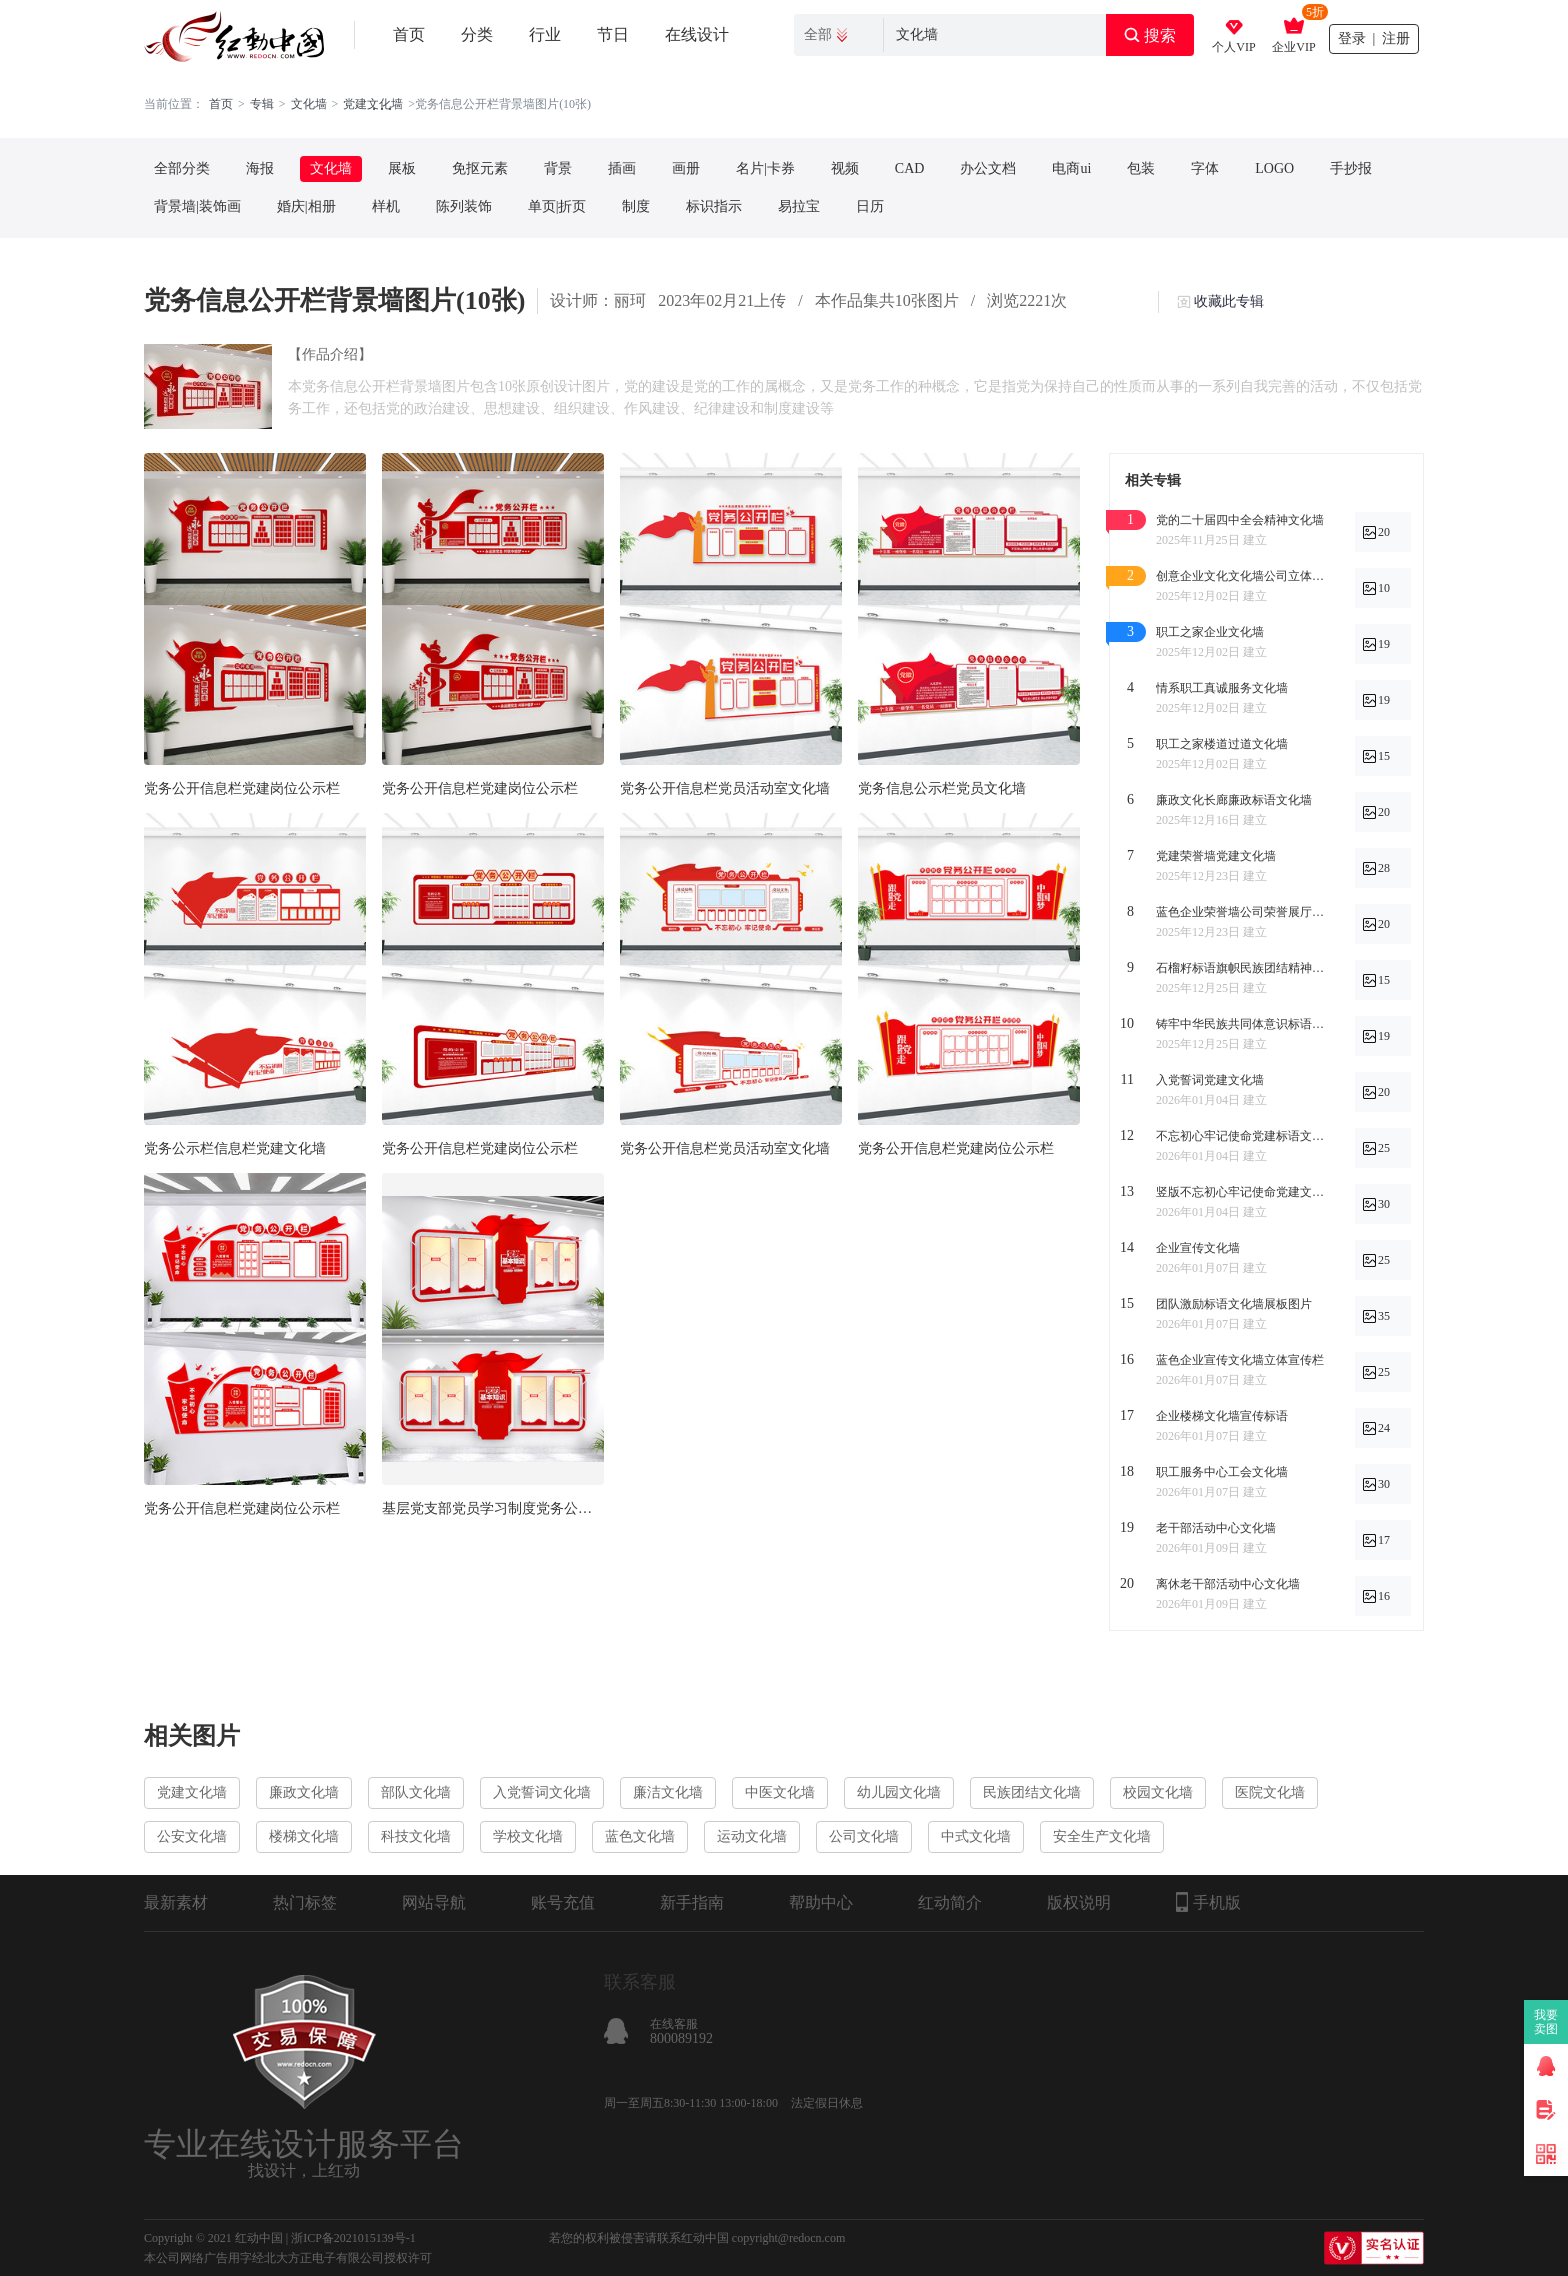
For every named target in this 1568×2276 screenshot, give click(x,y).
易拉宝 (799, 206)
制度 (636, 206)
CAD (910, 168)
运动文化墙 (752, 1836)
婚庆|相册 (306, 206)
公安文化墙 (192, 1836)
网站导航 (434, 1902)
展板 (402, 168)
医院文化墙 (1270, 1792)
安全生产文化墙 (1102, 1836)
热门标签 (305, 1902)
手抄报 (1351, 168)
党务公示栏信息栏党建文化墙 (235, 1148)
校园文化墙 (1158, 1792)
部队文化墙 (416, 1792)
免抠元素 (480, 168)
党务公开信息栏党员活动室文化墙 (725, 788)
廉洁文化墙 (668, 1792)
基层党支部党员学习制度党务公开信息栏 (493, 1508)
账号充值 (563, 1902)
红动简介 (950, 1902)
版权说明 (1079, 1902)
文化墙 (309, 104)
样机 (386, 206)
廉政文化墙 (304, 1792)
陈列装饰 (464, 206)
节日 (613, 34)
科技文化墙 (416, 1836)
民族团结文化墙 (1032, 1792)
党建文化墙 (192, 1792)
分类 (477, 34)
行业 (545, 34)
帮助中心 (821, 1902)
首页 (409, 34)
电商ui (1071, 168)
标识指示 (714, 206)
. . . (382, 104)
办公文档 (988, 168)
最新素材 (176, 1902)
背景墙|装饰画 (197, 206)
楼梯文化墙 (304, 1836)
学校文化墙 (528, 1836)
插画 (622, 168)
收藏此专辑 (1229, 301)
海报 (260, 168)
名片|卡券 (765, 168)
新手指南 (692, 1902)
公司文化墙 (864, 1836)
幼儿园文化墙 (899, 1792)
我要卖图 (1546, 2022)
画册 (686, 168)
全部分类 (182, 168)
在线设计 (697, 34)
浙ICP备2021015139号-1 (353, 2238)
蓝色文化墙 (640, 1836)
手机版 (1208, 1902)
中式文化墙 (976, 1836)
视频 (845, 168)
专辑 (262, 104)
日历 (870, 206)
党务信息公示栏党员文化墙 (942, 788)
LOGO (1274, 168)
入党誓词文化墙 (542, 1792)
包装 (1141, 168)
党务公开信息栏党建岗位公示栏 (242, 788)
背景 (558, 168)
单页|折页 (557, 206)
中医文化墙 (780, 1792)
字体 (1205, 168)
